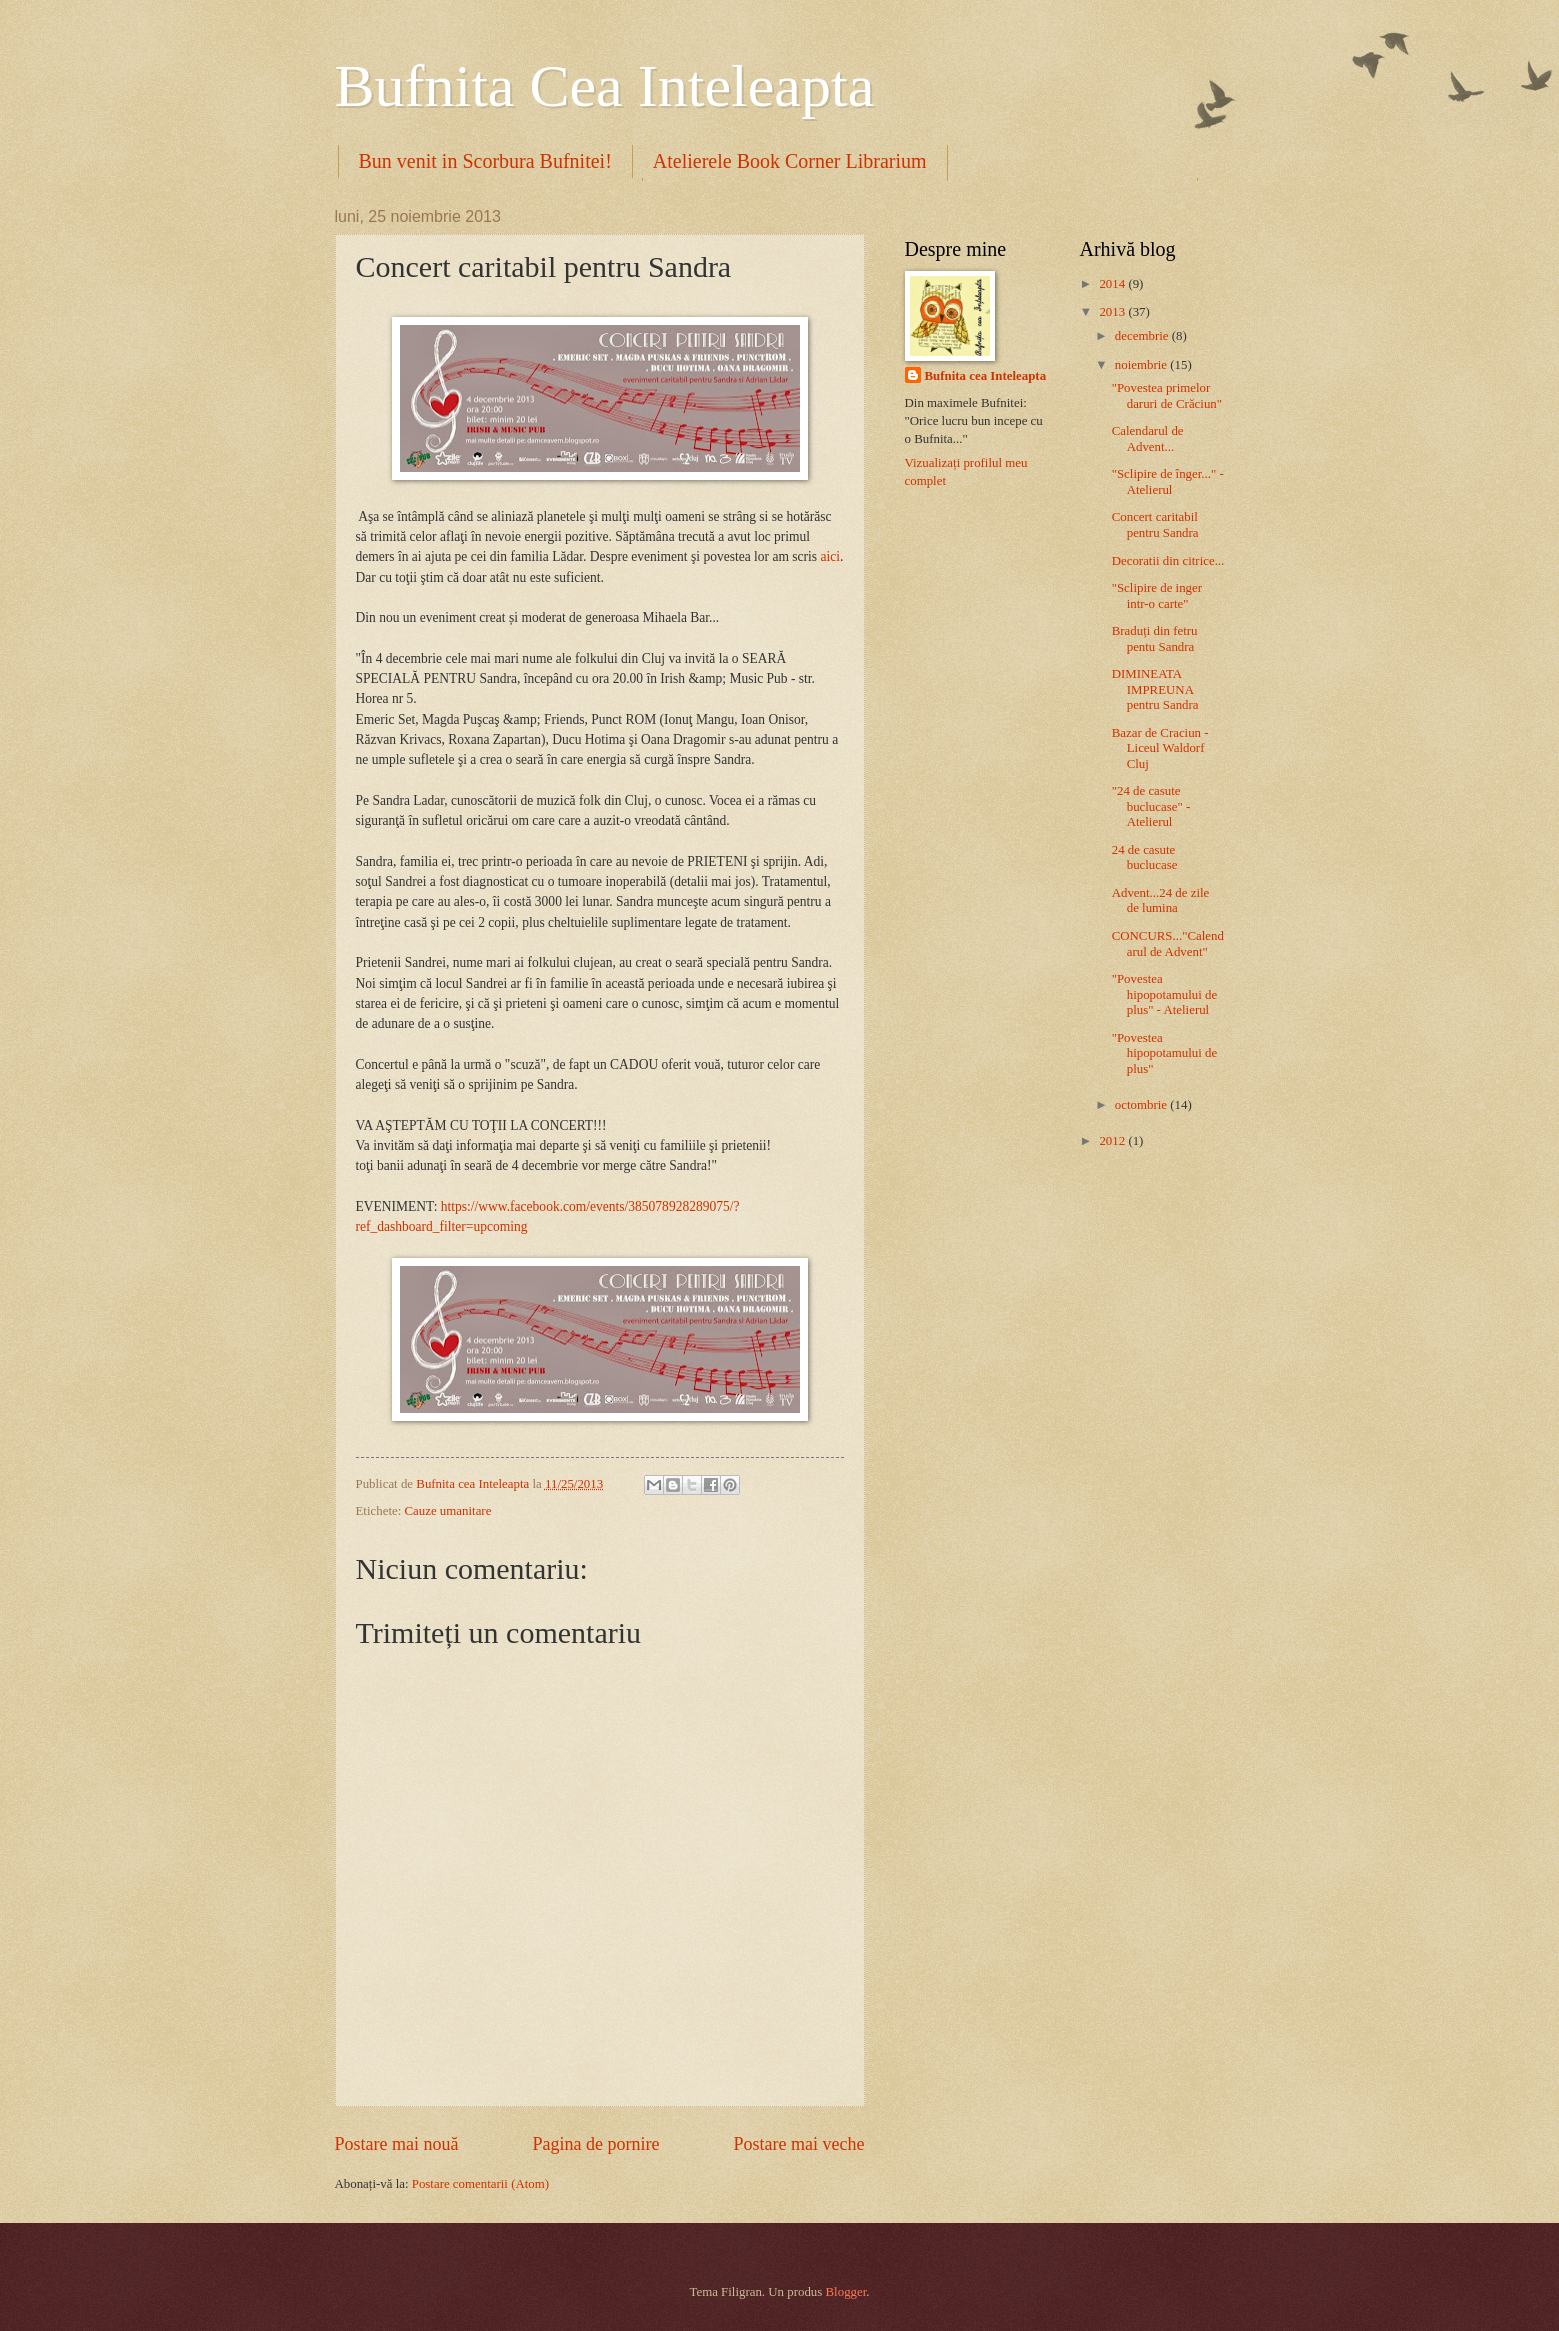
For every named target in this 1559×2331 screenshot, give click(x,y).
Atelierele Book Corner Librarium (790, 161)
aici (828, 556)
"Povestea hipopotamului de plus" (1164, 1053)
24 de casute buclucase (1145, 857)
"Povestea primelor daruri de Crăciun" (1167, 395)
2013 (1113, 312)
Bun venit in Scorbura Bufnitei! (485, 161)
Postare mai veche (798, 2144)
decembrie (1143, 336)
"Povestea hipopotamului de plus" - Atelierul (1164, 994)
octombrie (1142, 1105)
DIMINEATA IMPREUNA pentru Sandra (1155, 689)
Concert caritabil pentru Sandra (1155, 524)
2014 (1113, 284)
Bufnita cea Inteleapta (986, 376)
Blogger (846, 2292)
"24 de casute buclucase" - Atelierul (1151, 806)
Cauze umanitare (447, 1511)
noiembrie (1142, 365)
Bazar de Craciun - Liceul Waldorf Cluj (1160, 748)
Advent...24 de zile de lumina (1161, 900)
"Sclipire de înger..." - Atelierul (1168, 481)
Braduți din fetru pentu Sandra (1155, 638)
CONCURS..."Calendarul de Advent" (1168, 943)
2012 (1113, 1141)
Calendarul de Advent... (1148, 438)
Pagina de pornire (595, 2144)
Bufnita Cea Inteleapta (605, 86)
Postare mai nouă (397, 2144)
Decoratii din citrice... (1168, 561)
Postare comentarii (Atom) (480, 2184)
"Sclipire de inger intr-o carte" (1157, 595)
